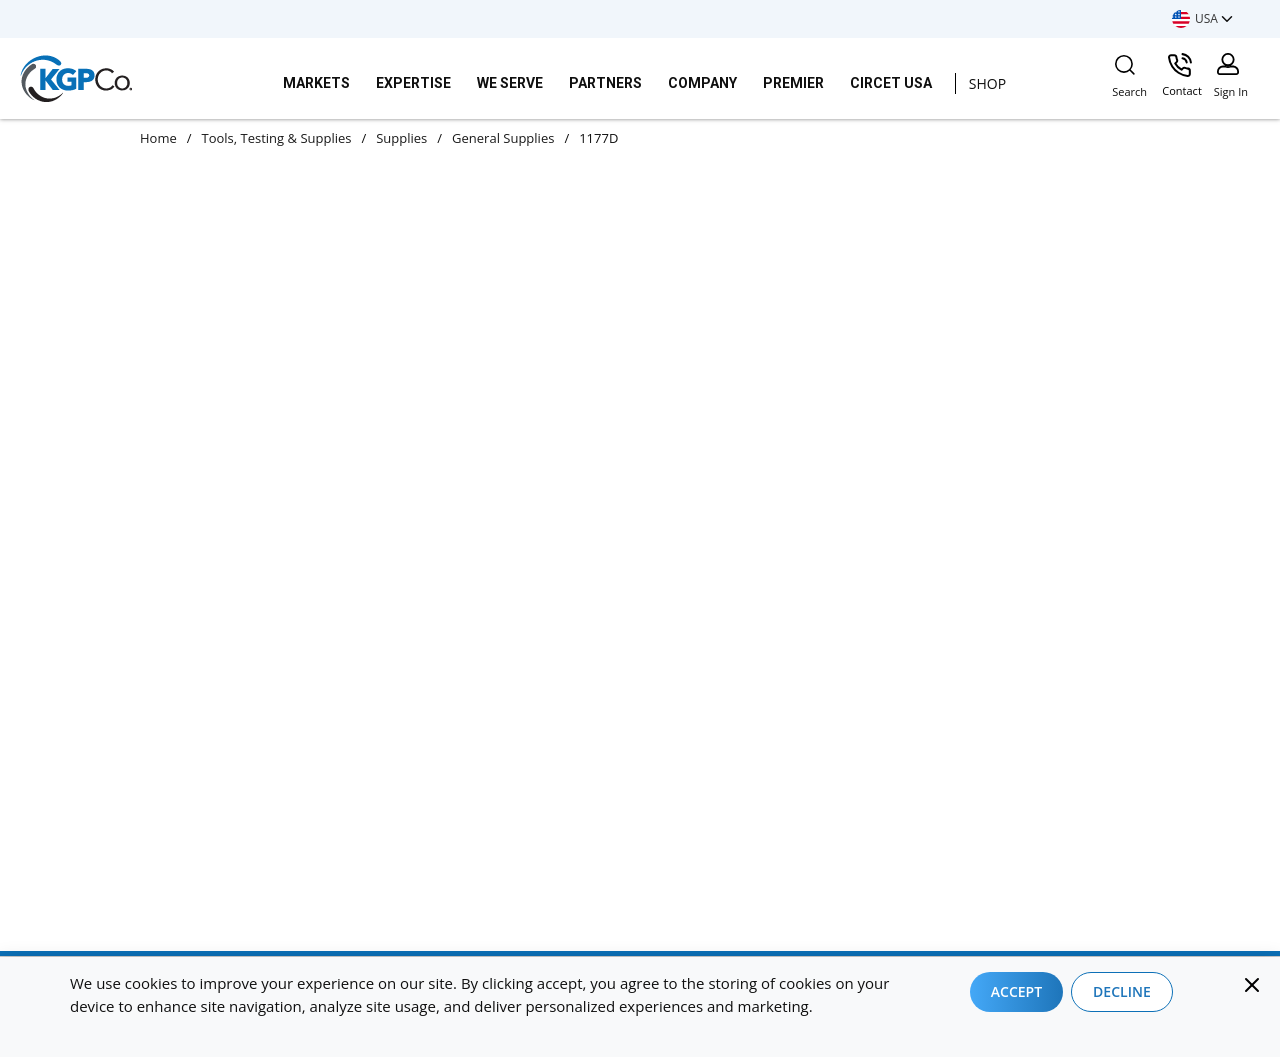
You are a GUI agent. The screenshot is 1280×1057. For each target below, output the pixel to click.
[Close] (1252, 985)
